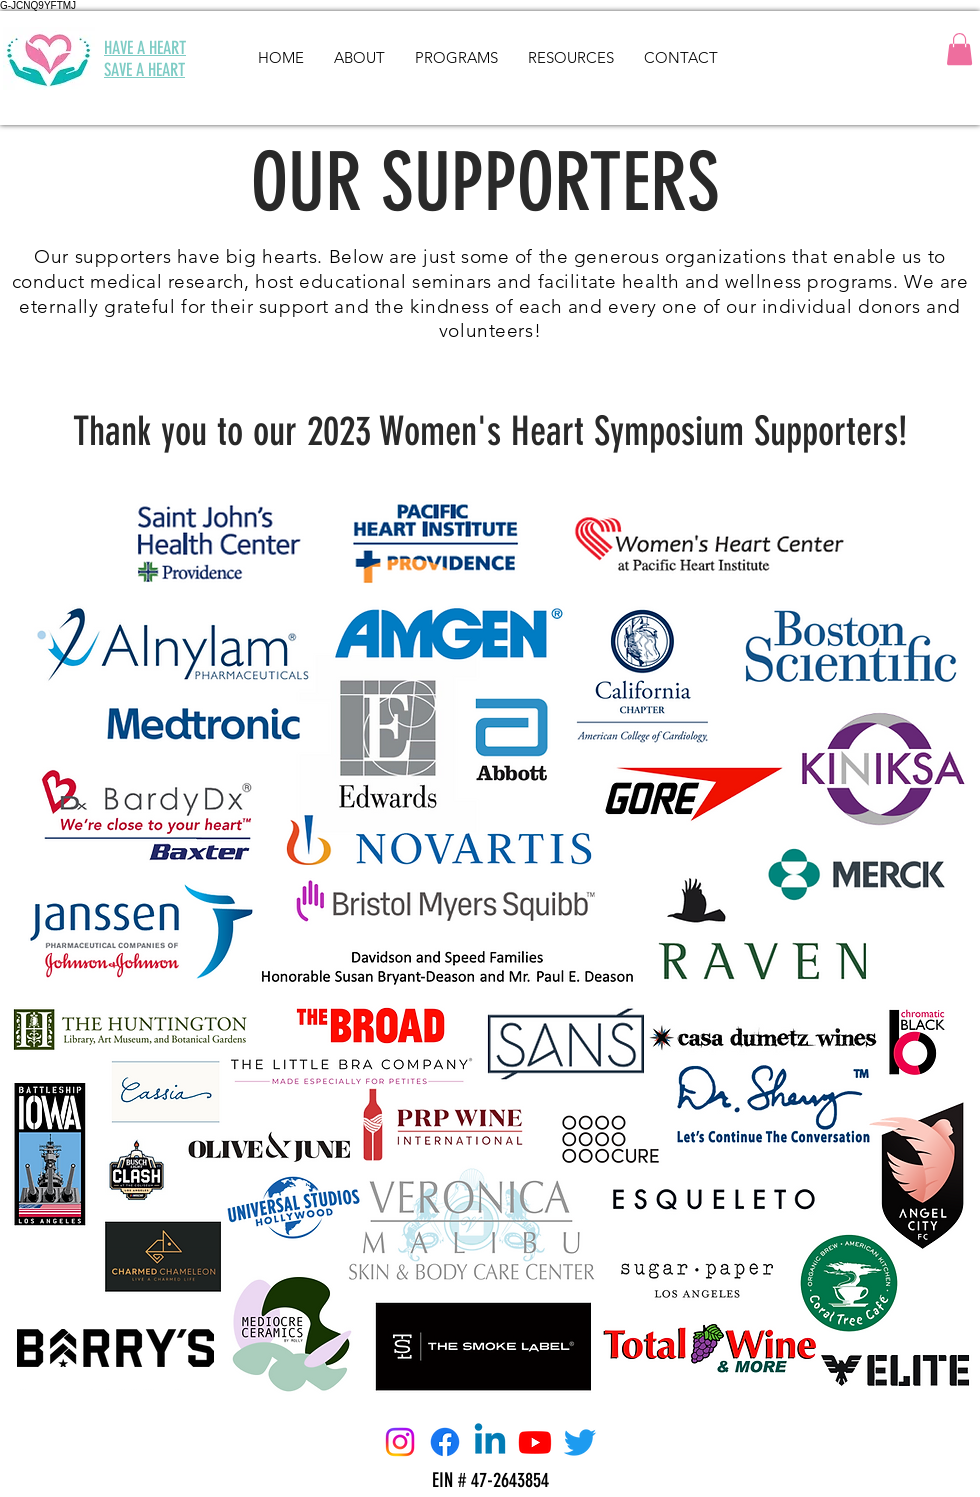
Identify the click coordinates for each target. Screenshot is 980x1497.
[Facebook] (445, 1442)
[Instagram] (400, 1442)
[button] (959, 49)
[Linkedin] (490, 1442)
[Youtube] (535, 1442)
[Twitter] (580, 1442)
